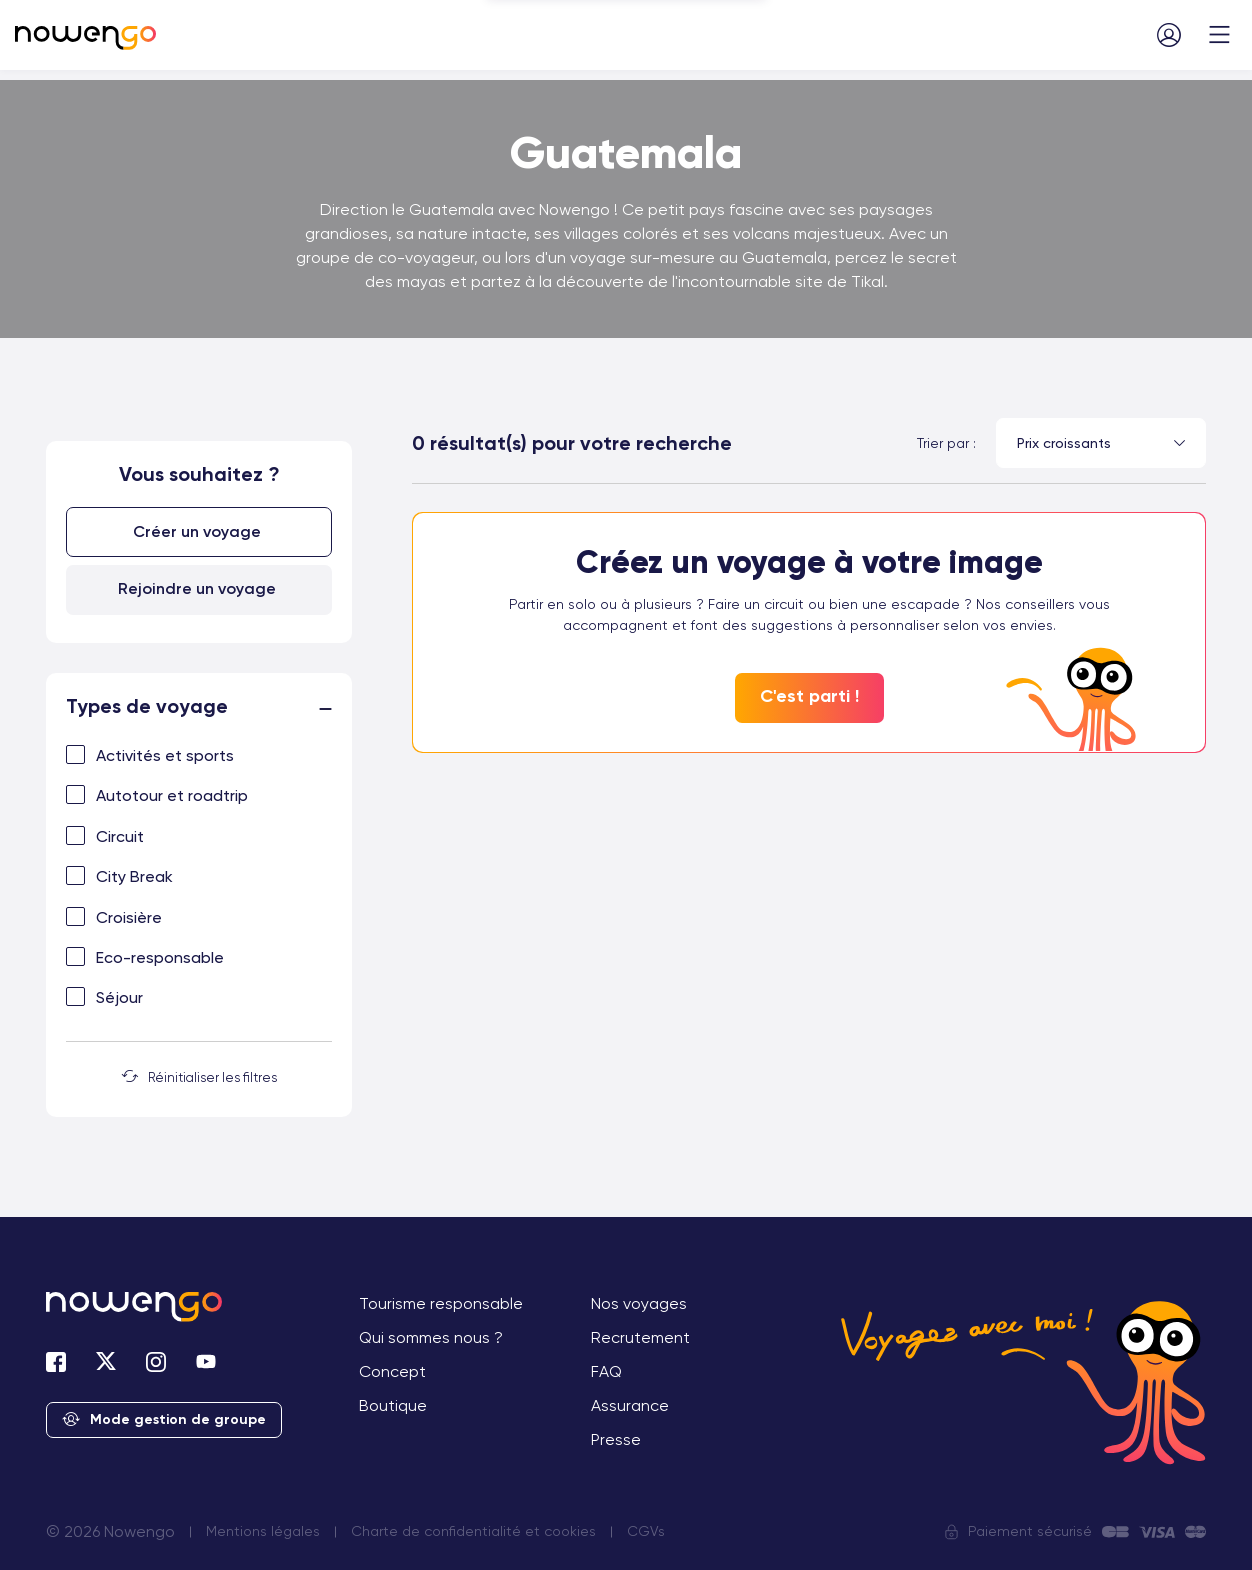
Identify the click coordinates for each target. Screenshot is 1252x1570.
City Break (134, 876)
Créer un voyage (197, 531)
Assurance (630, 1405)
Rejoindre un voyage (197, 588)
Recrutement (640, 1337)
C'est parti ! (809, 696)
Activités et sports (165, 755)
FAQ (606, 1371)
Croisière (129, 917)
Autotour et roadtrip (172, 795)
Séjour (119, 997)
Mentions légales (263, 1531)
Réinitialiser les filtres (199, 1077)
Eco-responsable (160, 957)
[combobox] (1101, 443)
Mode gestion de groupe (164, 1420)
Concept (392, 1371)
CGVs (646, 1531)
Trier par (943, 443)
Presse (616, 1439)
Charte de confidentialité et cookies (473, 1531)
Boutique (393, 1405)
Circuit (120, 836)
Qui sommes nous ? (431, 1337)
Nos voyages (639, 1303)
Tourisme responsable (441, 1303)
